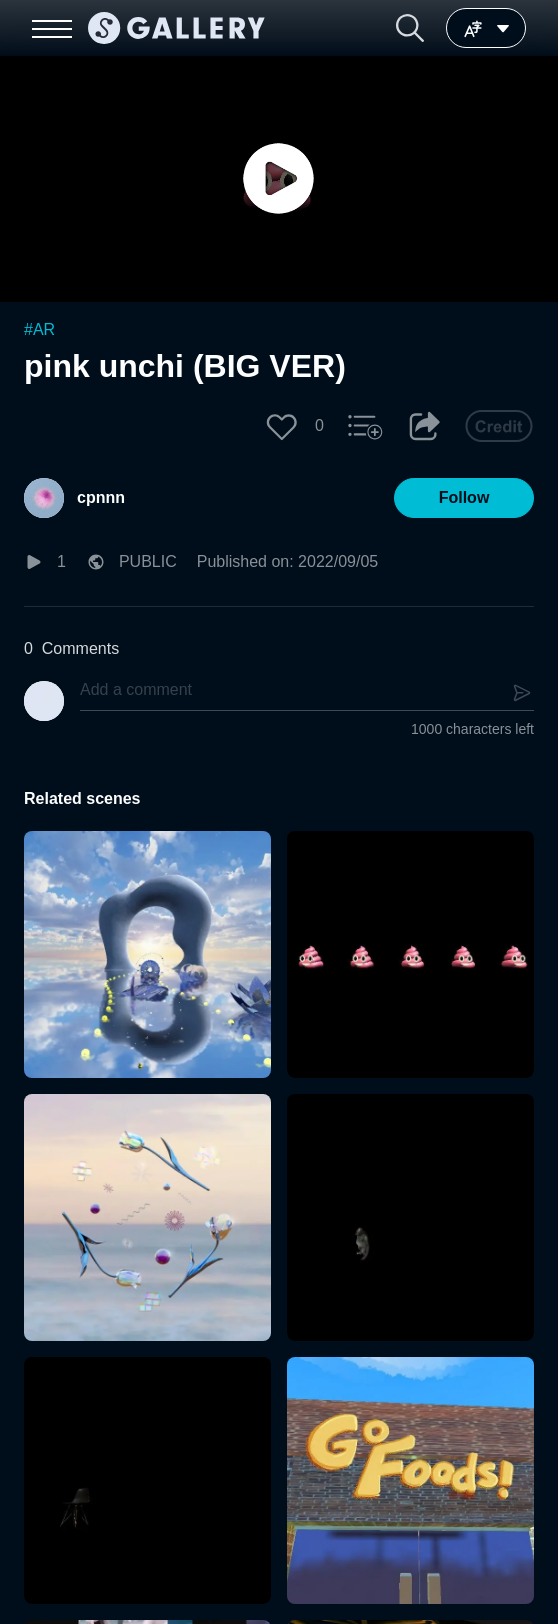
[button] (410, 28)
